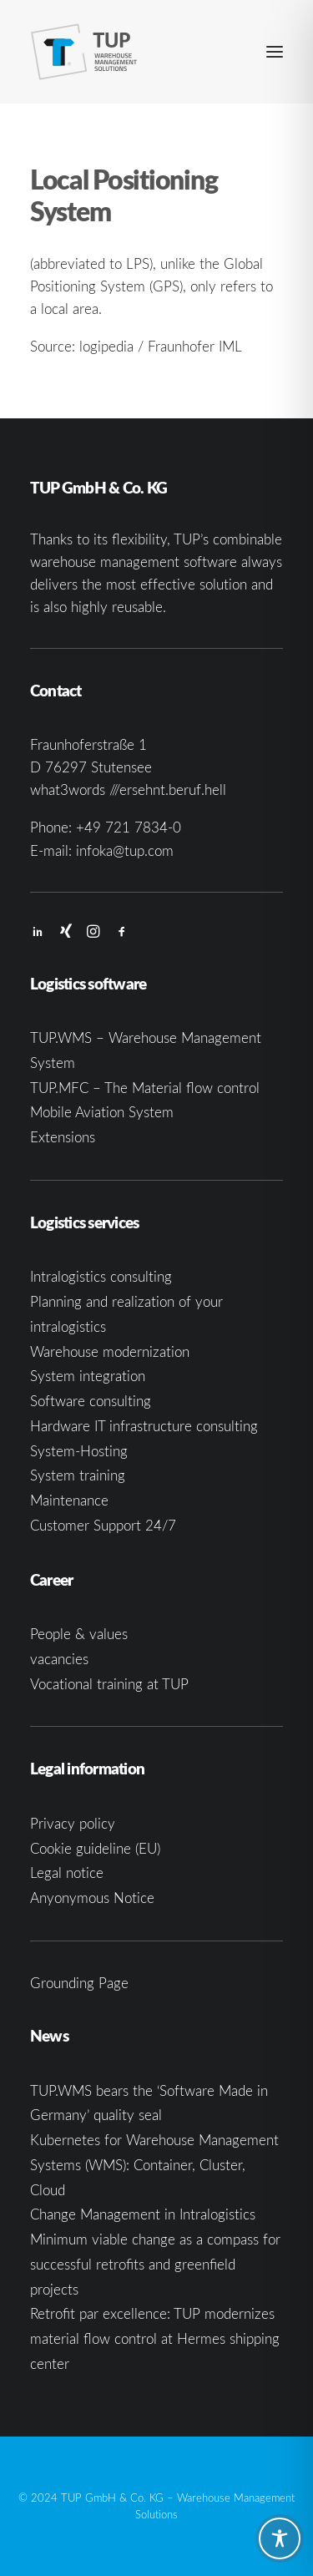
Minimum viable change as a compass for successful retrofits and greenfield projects (155, 2264)
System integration (87, 1375)
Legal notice (66, 1872)
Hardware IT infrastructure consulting (144, 1425)
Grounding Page (79, 1982)
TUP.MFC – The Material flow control (145, 1087)
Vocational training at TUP (109, 1683)
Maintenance (69, 1500)
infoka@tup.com (125, 850)
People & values (79, 1633)
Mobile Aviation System (102, 1111)
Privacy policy (72, 1823)
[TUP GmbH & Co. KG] (84, 52)
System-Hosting (79, 1450)
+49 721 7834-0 (128, 827)
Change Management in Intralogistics (142, 2214)
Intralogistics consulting (101, 1276)
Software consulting (90, 1400)
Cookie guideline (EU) (95, 1848)
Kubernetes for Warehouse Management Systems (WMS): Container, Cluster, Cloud (154, 2164)
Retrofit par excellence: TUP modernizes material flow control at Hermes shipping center (155, 2338)
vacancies (59, 1658)
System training (77, 1475)
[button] (274, 52)
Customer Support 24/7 (103, 1525)
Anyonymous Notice (92, 1897)
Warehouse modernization (109, 1351)
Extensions (62, 1136)
